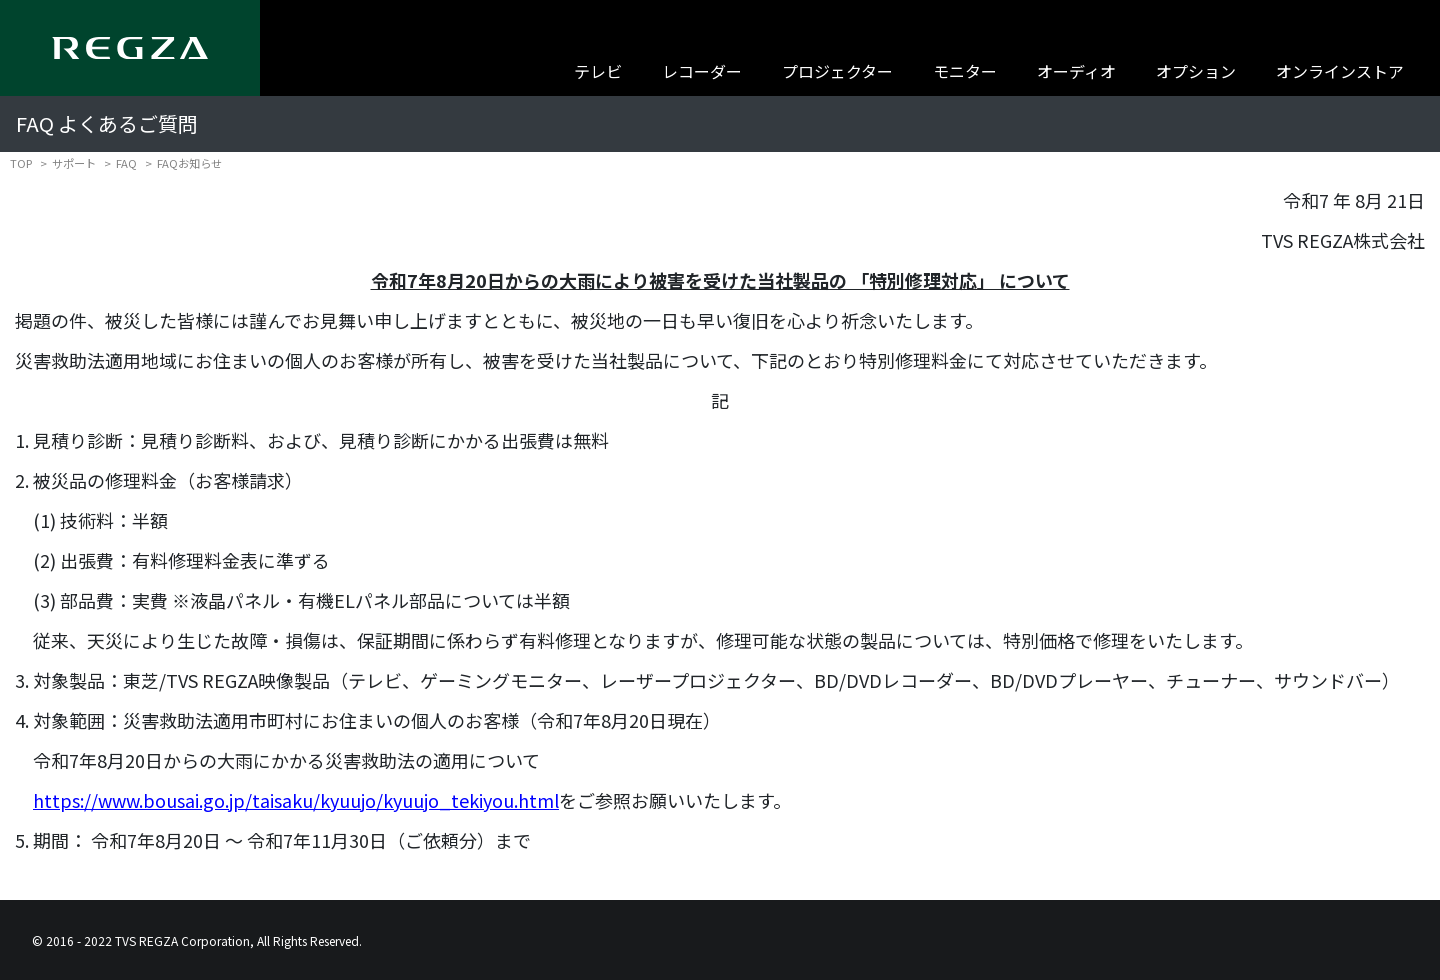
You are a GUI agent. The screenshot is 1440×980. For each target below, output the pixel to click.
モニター (965, 71)
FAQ (126, 163)
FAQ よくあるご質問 (107, 123)
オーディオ (1076, 71)
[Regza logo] (130, 48)
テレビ (598, 71)
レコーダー (702, 71)
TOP (21, 163)
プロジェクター (837, 71)
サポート (74, 163)
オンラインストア (1340, 71)
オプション (1196, 71)
